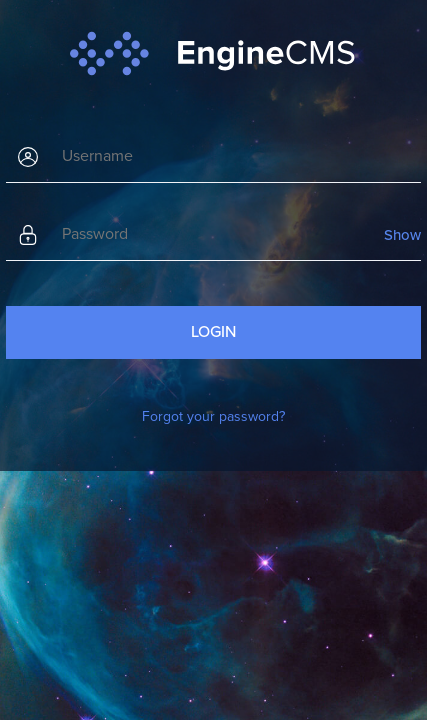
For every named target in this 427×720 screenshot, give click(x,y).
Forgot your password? (213, 416)
